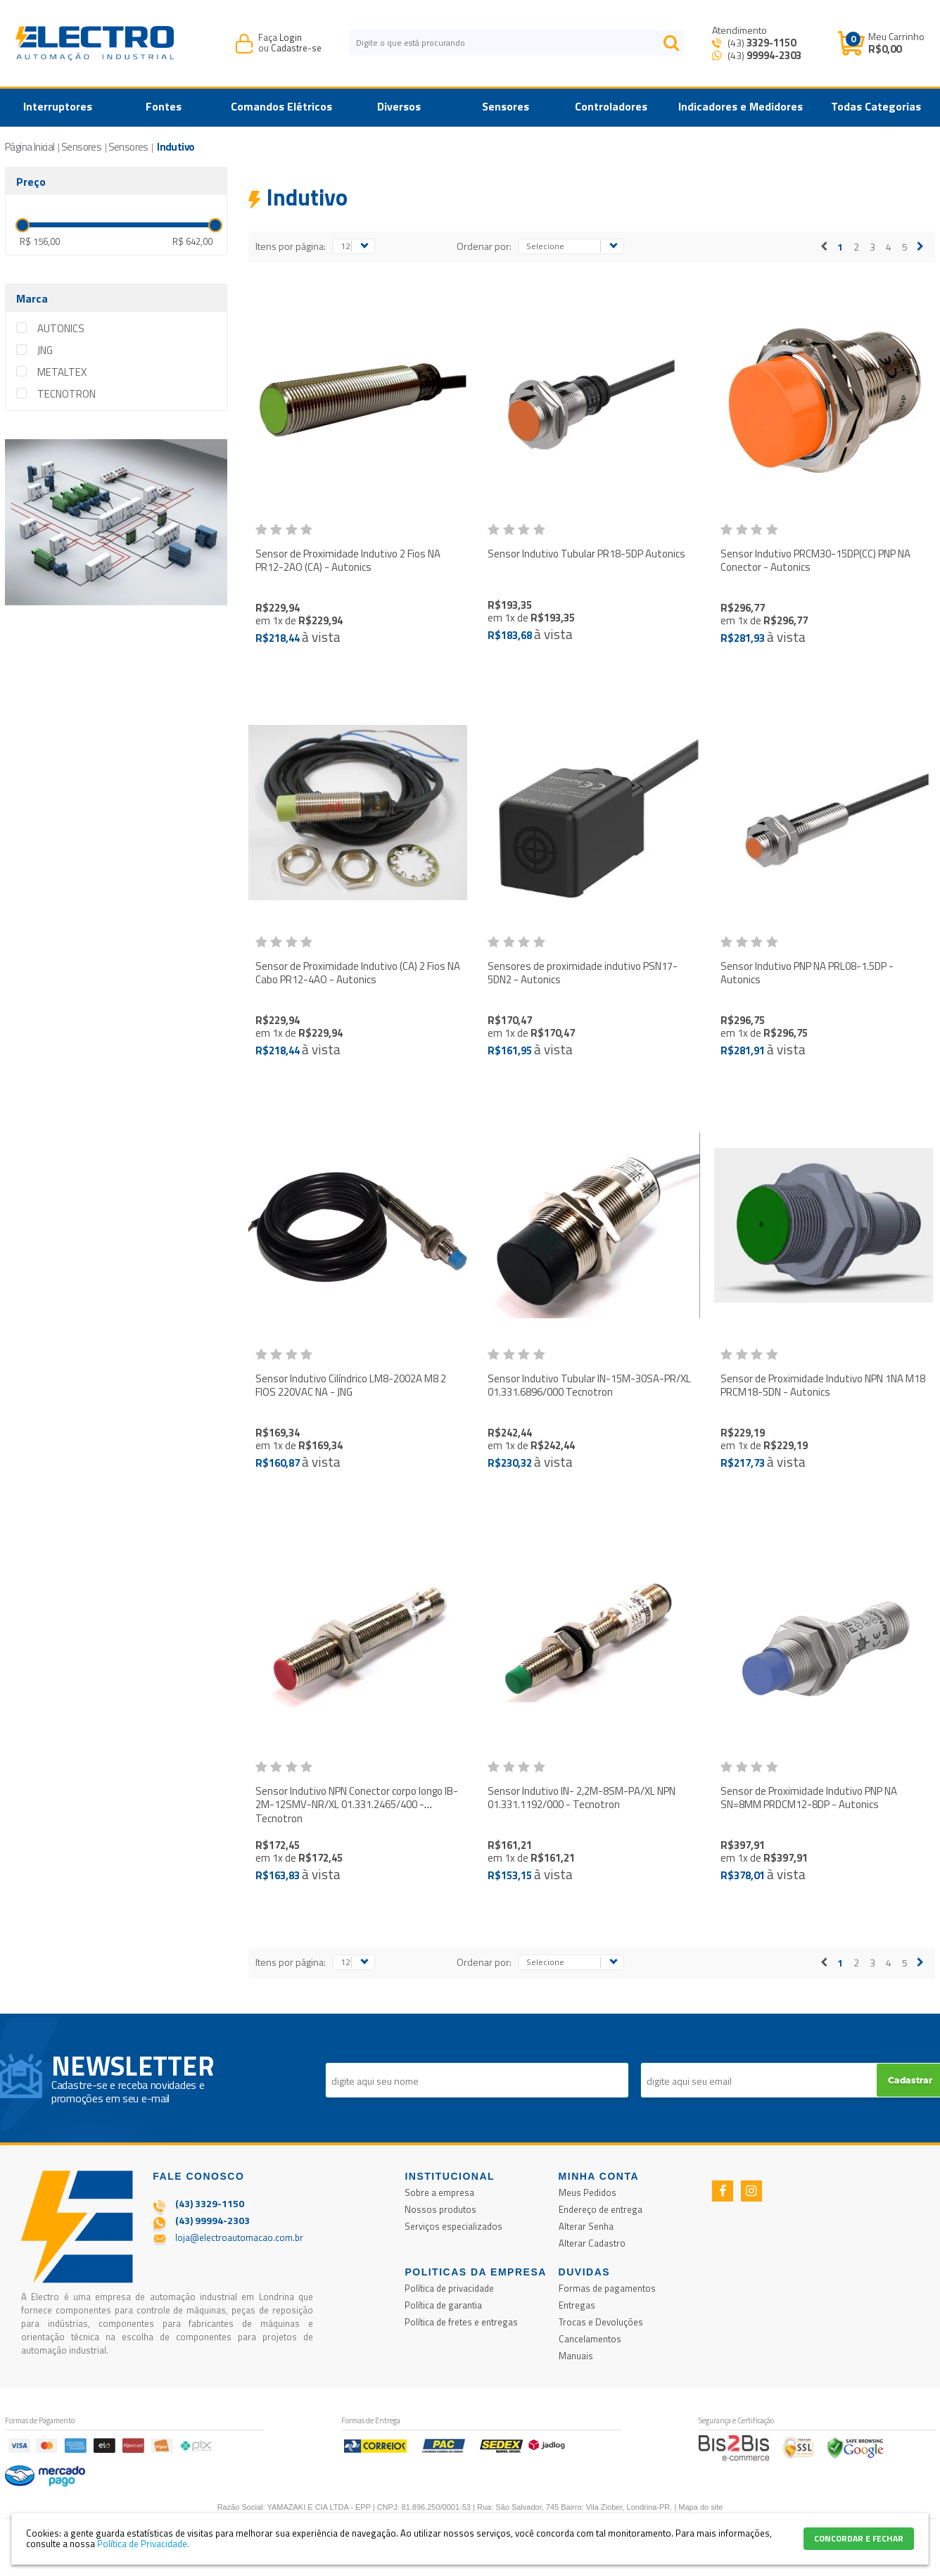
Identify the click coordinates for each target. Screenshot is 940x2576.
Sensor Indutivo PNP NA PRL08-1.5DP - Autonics (807, 973)
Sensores (505, 106)
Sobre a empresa (439, 2192)
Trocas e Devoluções (601, 2322)
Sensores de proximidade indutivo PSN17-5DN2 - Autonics (583, 973)
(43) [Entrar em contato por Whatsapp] (763, 55)
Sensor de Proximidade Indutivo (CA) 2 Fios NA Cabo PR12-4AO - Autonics (357, 973)
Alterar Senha (586, 2226)
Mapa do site (700, 2507)
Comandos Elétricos (281, 106)
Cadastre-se (296, 48)
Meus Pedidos (587, 2192)
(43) (760, 42)
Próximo (920, 247)
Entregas (577, 2305)
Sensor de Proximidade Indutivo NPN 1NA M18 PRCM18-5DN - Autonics (822, 1385)
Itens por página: (290, 246)
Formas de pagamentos (607, 2288)
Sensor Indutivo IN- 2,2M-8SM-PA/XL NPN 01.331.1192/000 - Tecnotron (581, 1798)
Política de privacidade (449, 2288)
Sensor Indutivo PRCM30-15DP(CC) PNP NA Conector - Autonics (815, 560)
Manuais (576, 2356)
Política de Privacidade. (143, 2544)
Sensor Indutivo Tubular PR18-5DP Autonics (586, 553)
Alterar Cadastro (592, 2243)
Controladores (611, 106)
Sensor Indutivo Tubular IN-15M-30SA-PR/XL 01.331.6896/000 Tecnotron (589, 1385)
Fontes (164, 106)
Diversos (399, 106)
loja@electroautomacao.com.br (239, 2237)
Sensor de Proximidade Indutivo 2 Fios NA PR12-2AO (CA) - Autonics (347, 560)
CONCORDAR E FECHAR (858, 2538)
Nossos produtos (440, 2209)
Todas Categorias (876, 106)
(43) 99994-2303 (212, 2220)
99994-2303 (774, 55)
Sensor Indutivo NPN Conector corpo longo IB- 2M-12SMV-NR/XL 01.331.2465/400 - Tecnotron (356, 1804)
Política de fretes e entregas (461, 2322)
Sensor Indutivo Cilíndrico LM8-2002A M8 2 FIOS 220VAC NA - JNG (350, 1385)
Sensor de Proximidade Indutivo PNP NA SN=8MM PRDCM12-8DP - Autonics (808, 1798)
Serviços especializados (453, 2226)
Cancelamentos (590, 2339)
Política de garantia (443, 2305)
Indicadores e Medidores (740, 106)
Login (290, 37)
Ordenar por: (484, 246)
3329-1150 (771, 42)
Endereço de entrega (600, 2209)
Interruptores (57, 106)
